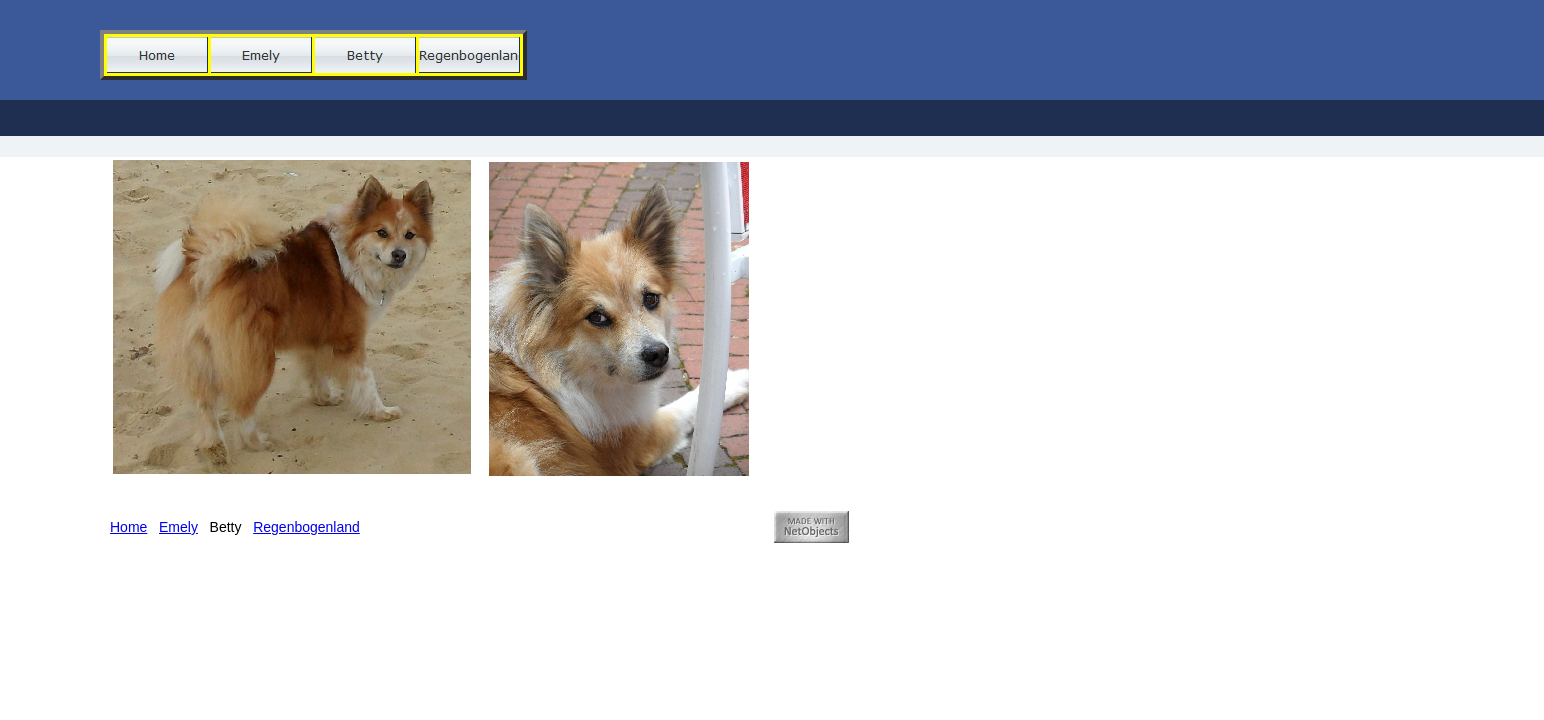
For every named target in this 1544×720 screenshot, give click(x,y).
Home (128, 527)
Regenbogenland (306, 527)
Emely (178, 527)
